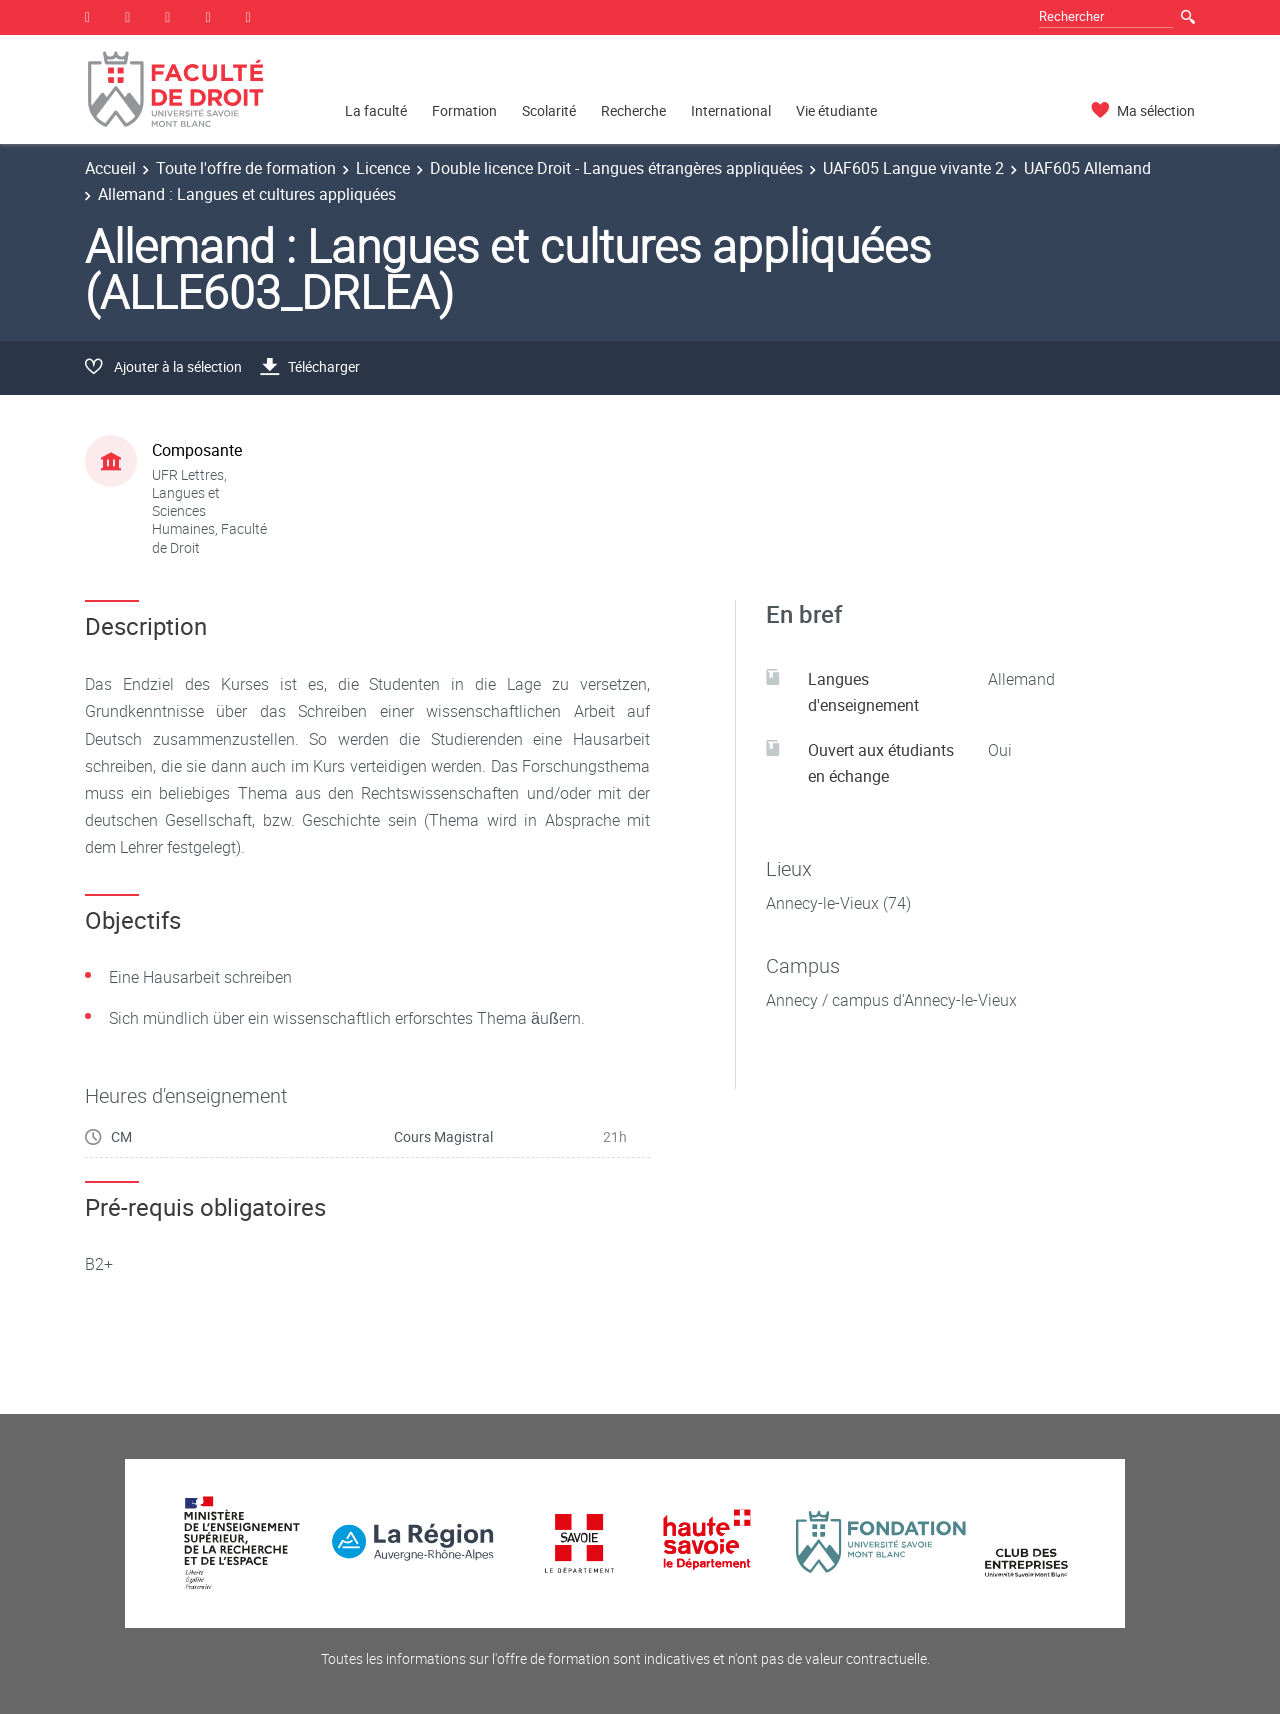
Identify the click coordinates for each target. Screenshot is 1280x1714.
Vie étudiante (836, 110)
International (731, 110)
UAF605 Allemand (1087, 168)
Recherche (633, 110)
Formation (464, 110)
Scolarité (549, 110)
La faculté (376, 110)
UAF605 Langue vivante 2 (913, 168)
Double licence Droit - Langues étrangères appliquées (616, 168)
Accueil (110, 168)
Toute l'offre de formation (246, 168)
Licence (383, 168)
